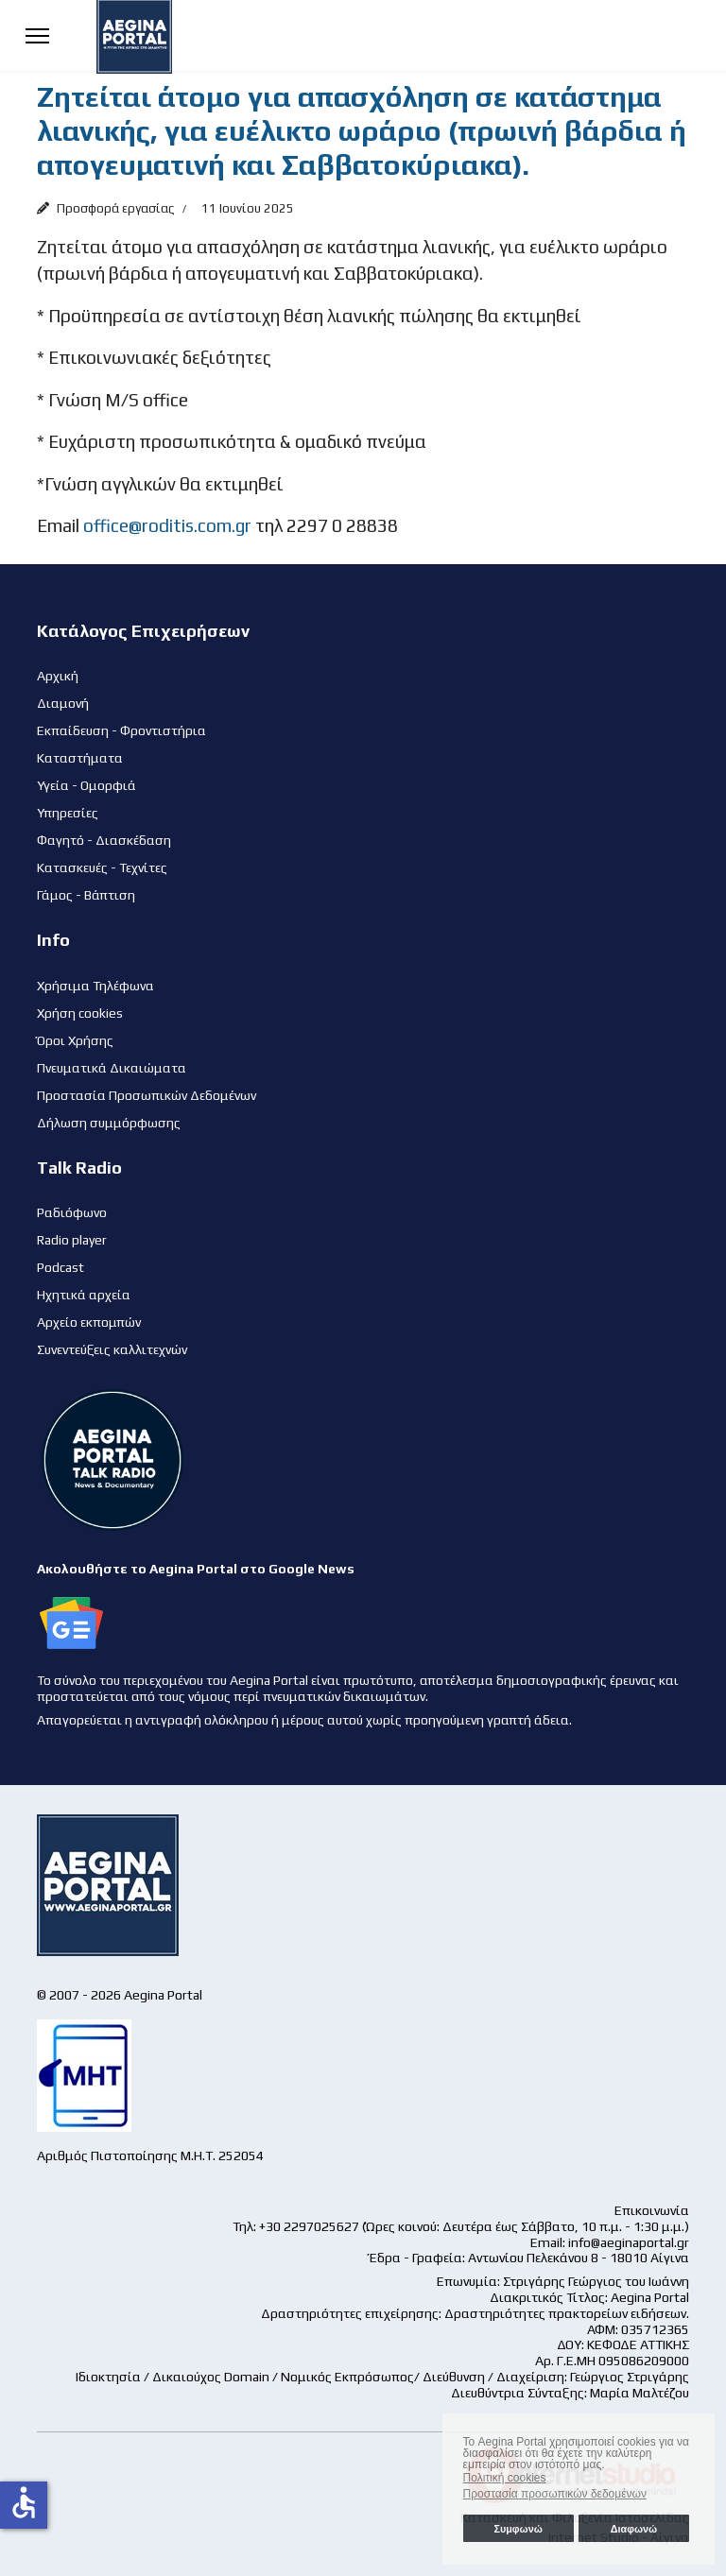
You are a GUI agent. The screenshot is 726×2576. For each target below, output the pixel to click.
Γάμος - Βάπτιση (86, 895)
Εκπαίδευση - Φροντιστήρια (121, 730)
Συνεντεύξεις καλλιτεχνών (112, 1349)
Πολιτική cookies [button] (504, 2477)
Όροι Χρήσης (75, 1040)
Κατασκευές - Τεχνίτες (102, 867)
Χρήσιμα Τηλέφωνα (95, 985)
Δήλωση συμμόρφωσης (109, 1122)
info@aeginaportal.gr (628, 2242)
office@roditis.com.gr (167, 525)
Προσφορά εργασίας (116, 208)
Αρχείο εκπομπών (89, 1322)
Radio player (72, 1239)
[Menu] (37, 35)
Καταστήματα (80, 757)
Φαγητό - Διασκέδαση (104, 840)
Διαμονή (63, 703)
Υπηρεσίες (67, 812)
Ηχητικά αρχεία (83, 1294)
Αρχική (57, 675)
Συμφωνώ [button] (517, 2528)
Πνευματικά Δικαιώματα (111, 1067)
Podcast (60, 1267)
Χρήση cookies (80, 1013)
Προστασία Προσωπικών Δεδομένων (146, 1095)
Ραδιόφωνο (72, 1212)
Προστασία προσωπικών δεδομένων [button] (555, 2493)
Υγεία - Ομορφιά (86, 785)
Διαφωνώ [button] (634, 2528)
